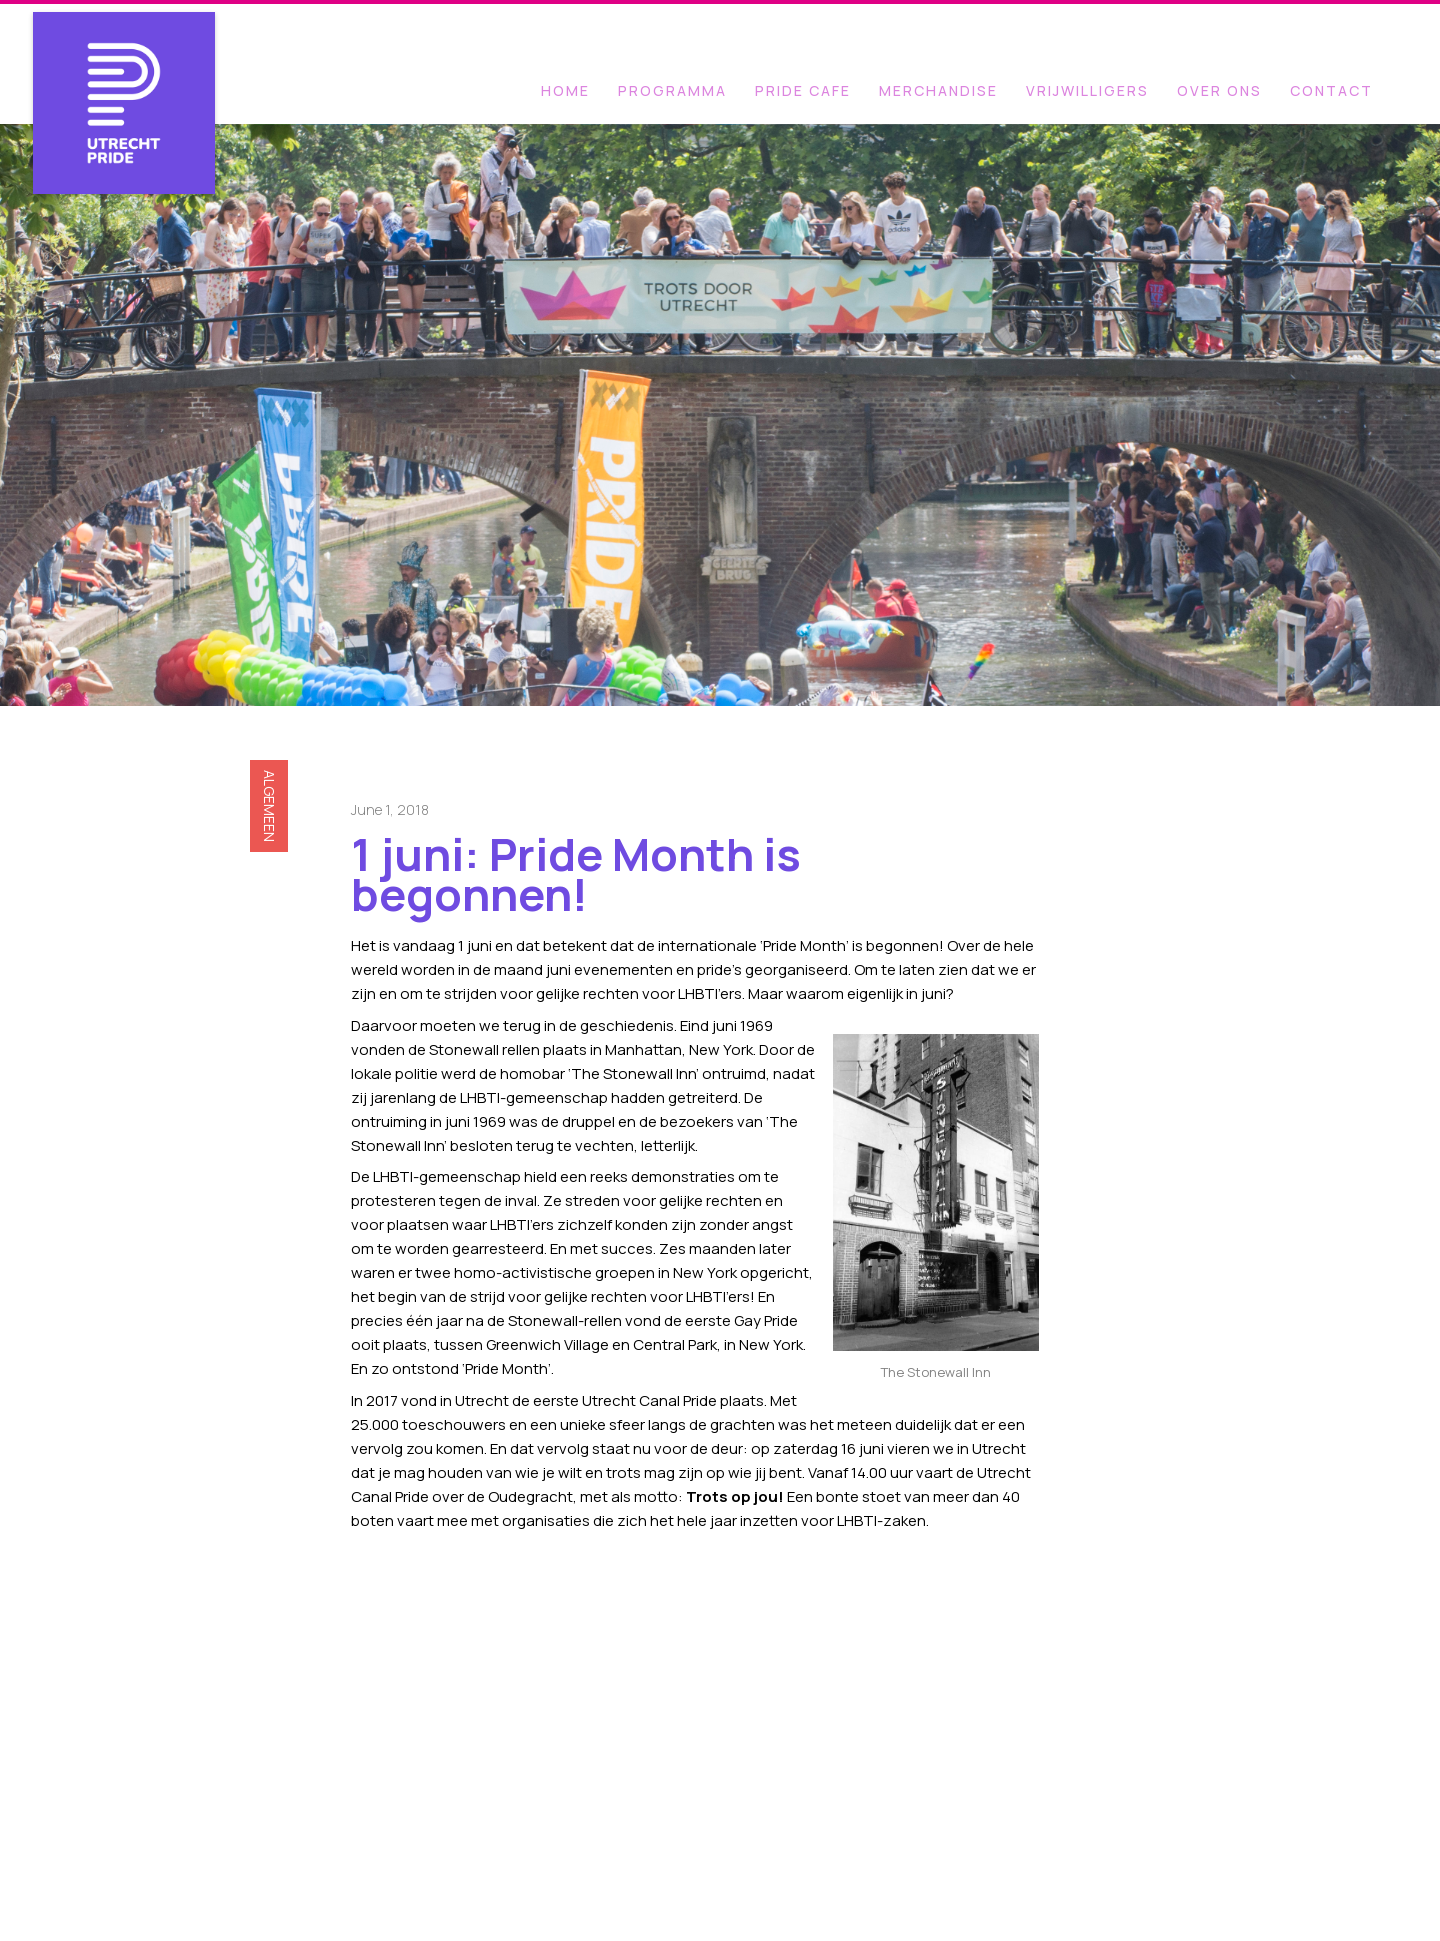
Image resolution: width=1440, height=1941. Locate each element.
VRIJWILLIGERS (1087, 90)
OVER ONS (1219, 90)
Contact (1331, 90)
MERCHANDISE (938, 90)
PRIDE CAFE (803, 90)
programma (672, 90)
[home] (125, 73)
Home (565, 90)
